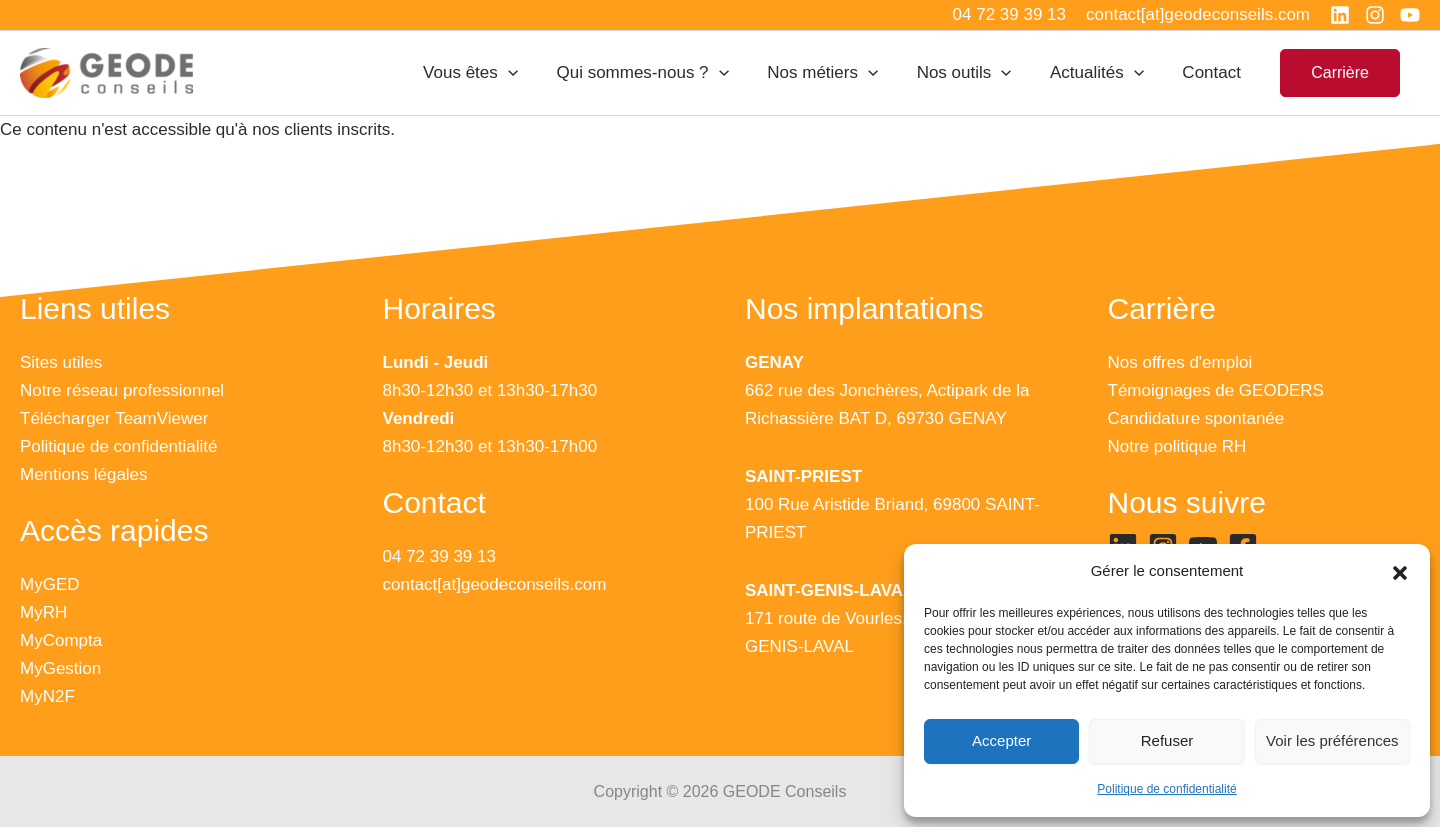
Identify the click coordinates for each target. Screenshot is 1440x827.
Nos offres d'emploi (1180, 362)
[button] (1400, 572)
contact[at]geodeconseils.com (495, 584)
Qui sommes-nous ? (663, 73)
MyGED (50, 584)
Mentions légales (84, 474)
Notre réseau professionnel (122, 390)
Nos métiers (838, 73)
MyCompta (61, 640)
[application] (533, 73)
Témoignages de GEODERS (1216, 390)
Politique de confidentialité (1166, 789)
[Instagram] (1375, 15)
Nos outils (975, 73)
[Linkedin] (1340, 15)
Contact (1214, 72)
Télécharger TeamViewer (114, 418)
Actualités (1104, 73)
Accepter (1001, 740)
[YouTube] (1410, 15)
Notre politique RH (1177, 446)
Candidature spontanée (1196, 418)
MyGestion (60, 668)
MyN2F (47, 696)
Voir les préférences (1332, 740)
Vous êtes (495, 73)
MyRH (43, 612)
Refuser (1167, 740)
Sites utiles (61, 362)
